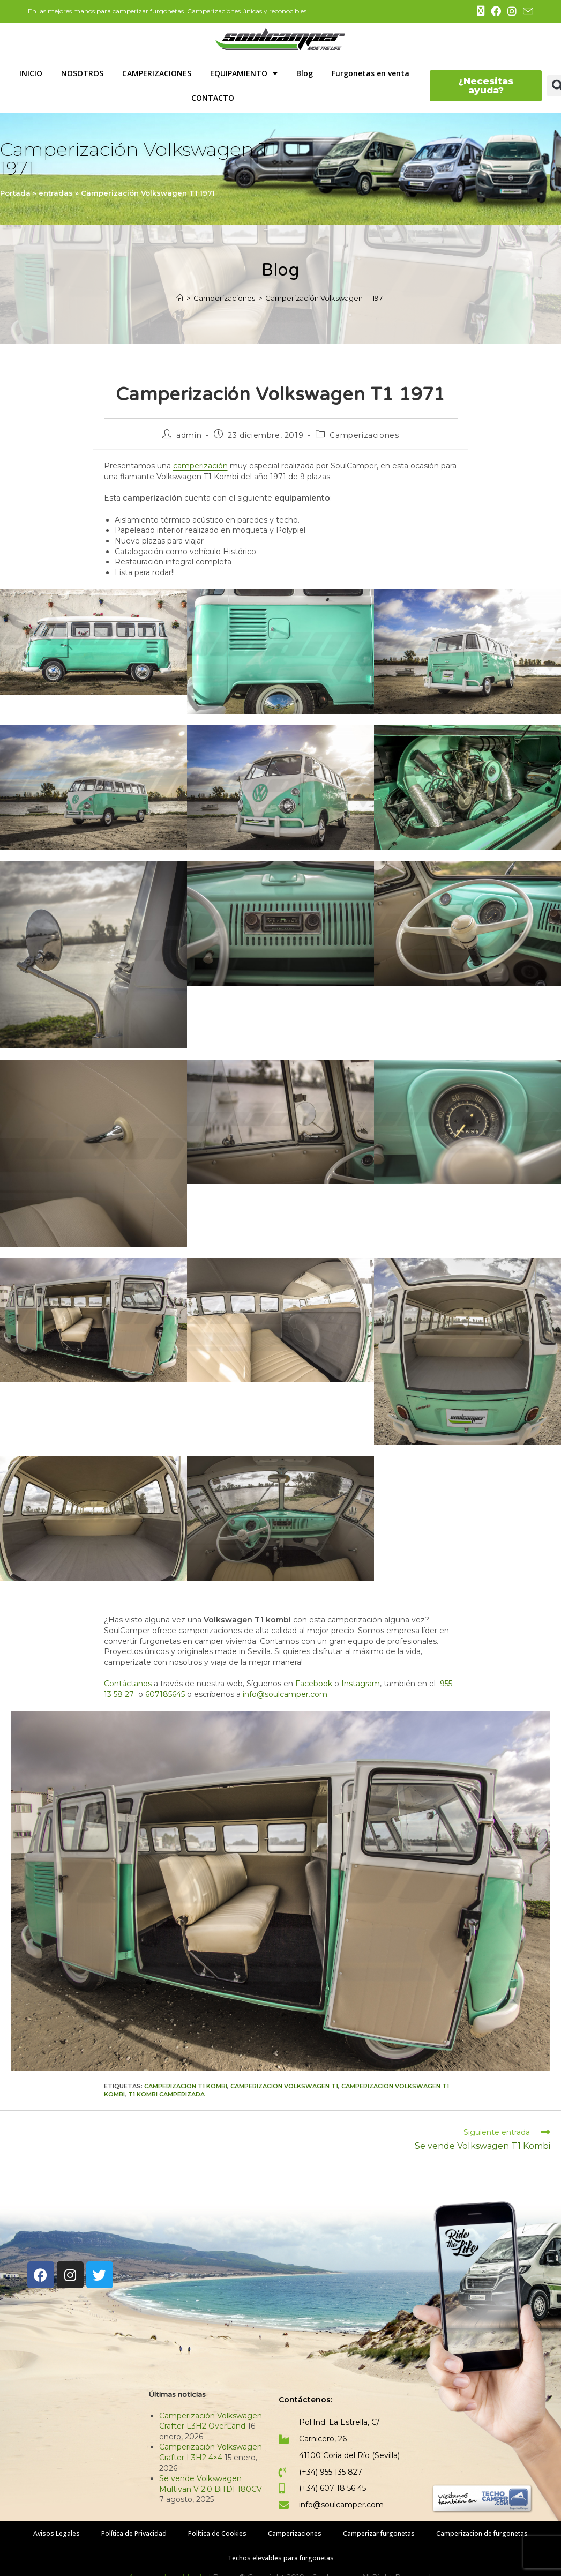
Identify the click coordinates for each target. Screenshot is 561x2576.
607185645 (165, 1694)
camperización (200, 466)
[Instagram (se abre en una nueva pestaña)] (512, 11)
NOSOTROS (82, 73)
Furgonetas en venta (370, 73)
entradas (56, 193)
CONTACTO (212, 98)
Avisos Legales (56, 2533)
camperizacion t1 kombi (185, 2086)
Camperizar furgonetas (379, 2533)
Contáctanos (129, 1683)
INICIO (30, 73)
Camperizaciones (364, 435)
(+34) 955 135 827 (330, 2472)
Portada (15, 193)
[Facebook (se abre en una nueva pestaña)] (496, 11)
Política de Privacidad (134, 2533)
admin (188, 435)
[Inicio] (179, 298)
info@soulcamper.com (285, 1694)
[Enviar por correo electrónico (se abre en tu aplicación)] (526, 12)
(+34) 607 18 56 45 (332, 2488)
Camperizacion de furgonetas (482, 2533)
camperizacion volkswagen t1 (284, 2086)
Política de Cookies (217, 2533)
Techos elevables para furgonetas (281, 2558)
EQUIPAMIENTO (244, 73)
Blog (304, 73)
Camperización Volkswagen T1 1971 (325, 298)
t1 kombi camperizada (166, 2094)
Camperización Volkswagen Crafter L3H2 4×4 (210, 2452)
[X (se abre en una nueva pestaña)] (481, 11)
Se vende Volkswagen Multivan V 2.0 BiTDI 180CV (210, 2484)
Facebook (313, 1683)
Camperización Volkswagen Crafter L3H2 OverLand (210, 2421)
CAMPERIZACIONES (156, 73)
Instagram (360, 1683)
